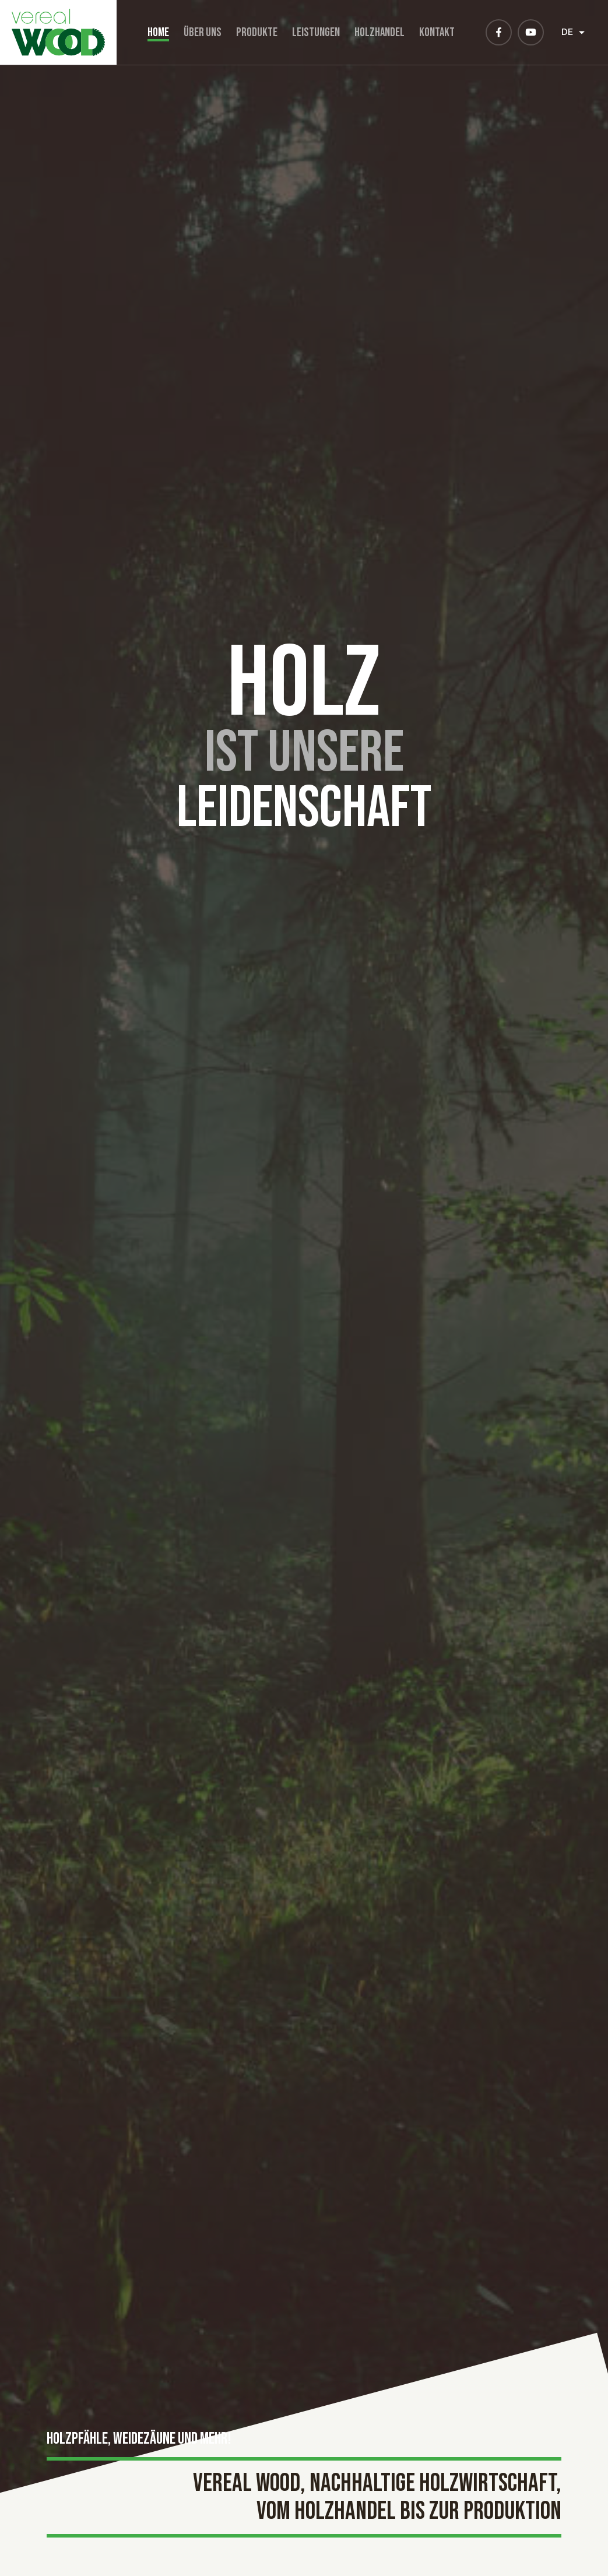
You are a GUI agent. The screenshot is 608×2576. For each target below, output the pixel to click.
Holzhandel (379, 32)
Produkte (256, 32)
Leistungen (316, 32)
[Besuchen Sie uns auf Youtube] (531, 32)
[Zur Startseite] (58, 32)
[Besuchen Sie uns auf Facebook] (499, 32)
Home (158, 32)
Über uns (203, 32)
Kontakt (437, 32)
